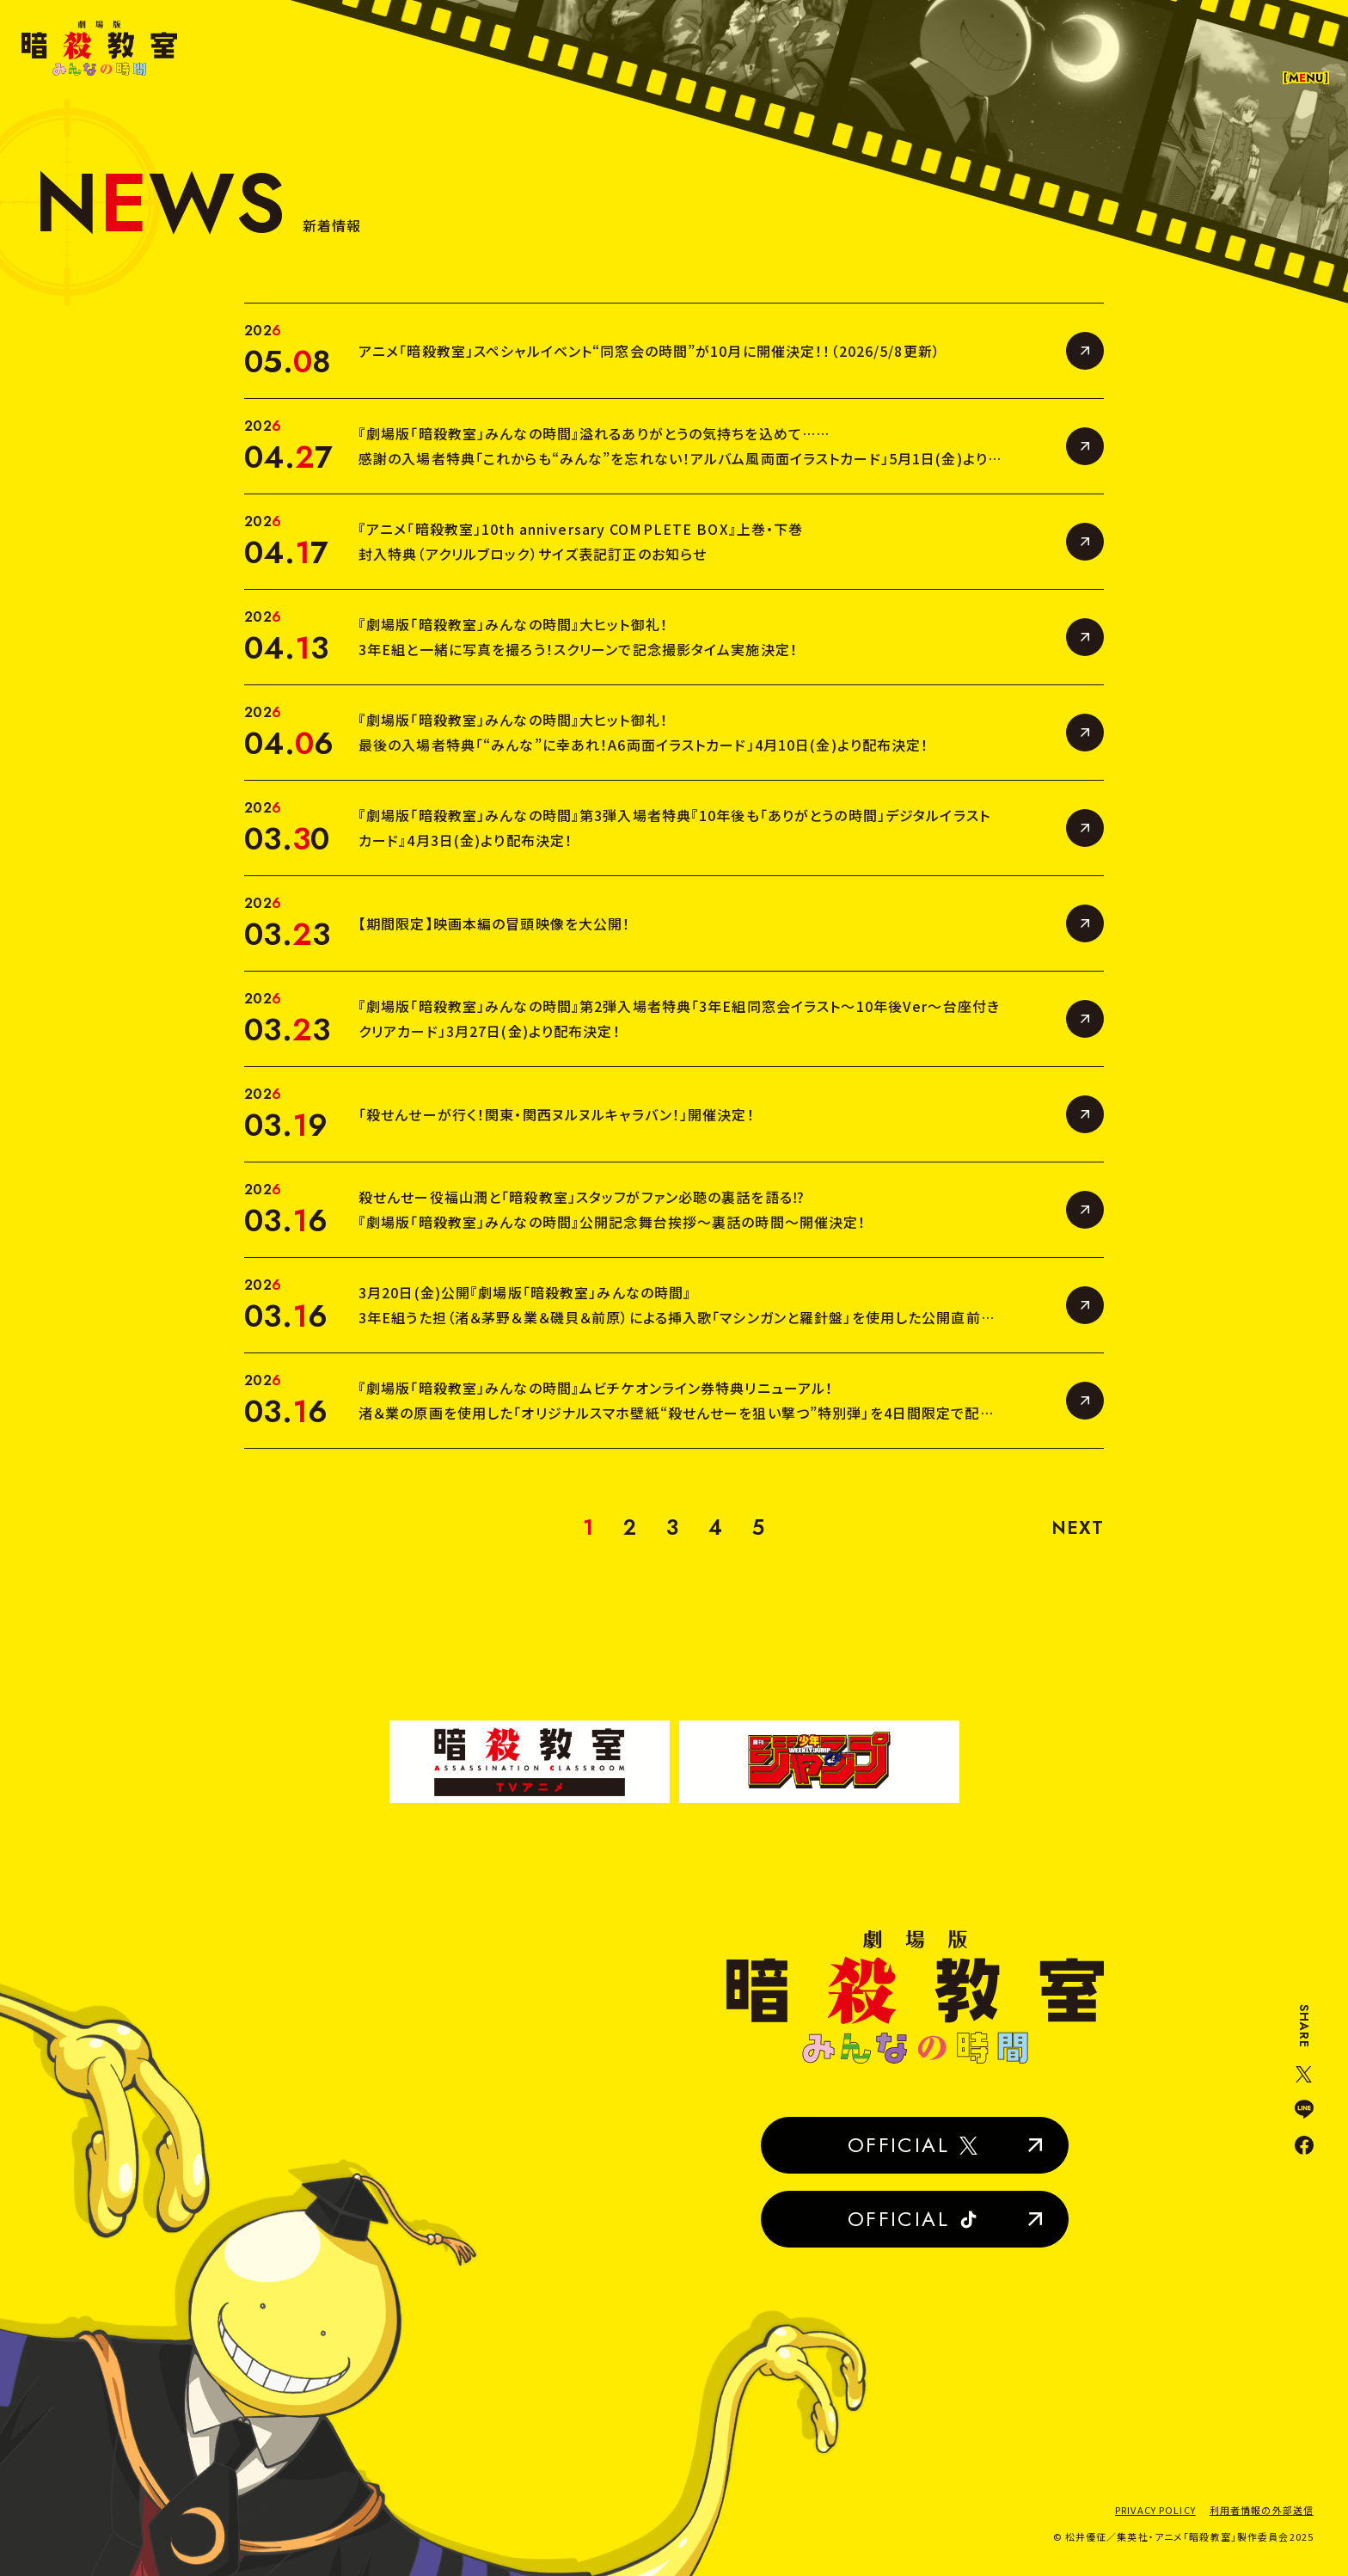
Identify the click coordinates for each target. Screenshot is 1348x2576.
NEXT (1077, 1527)
